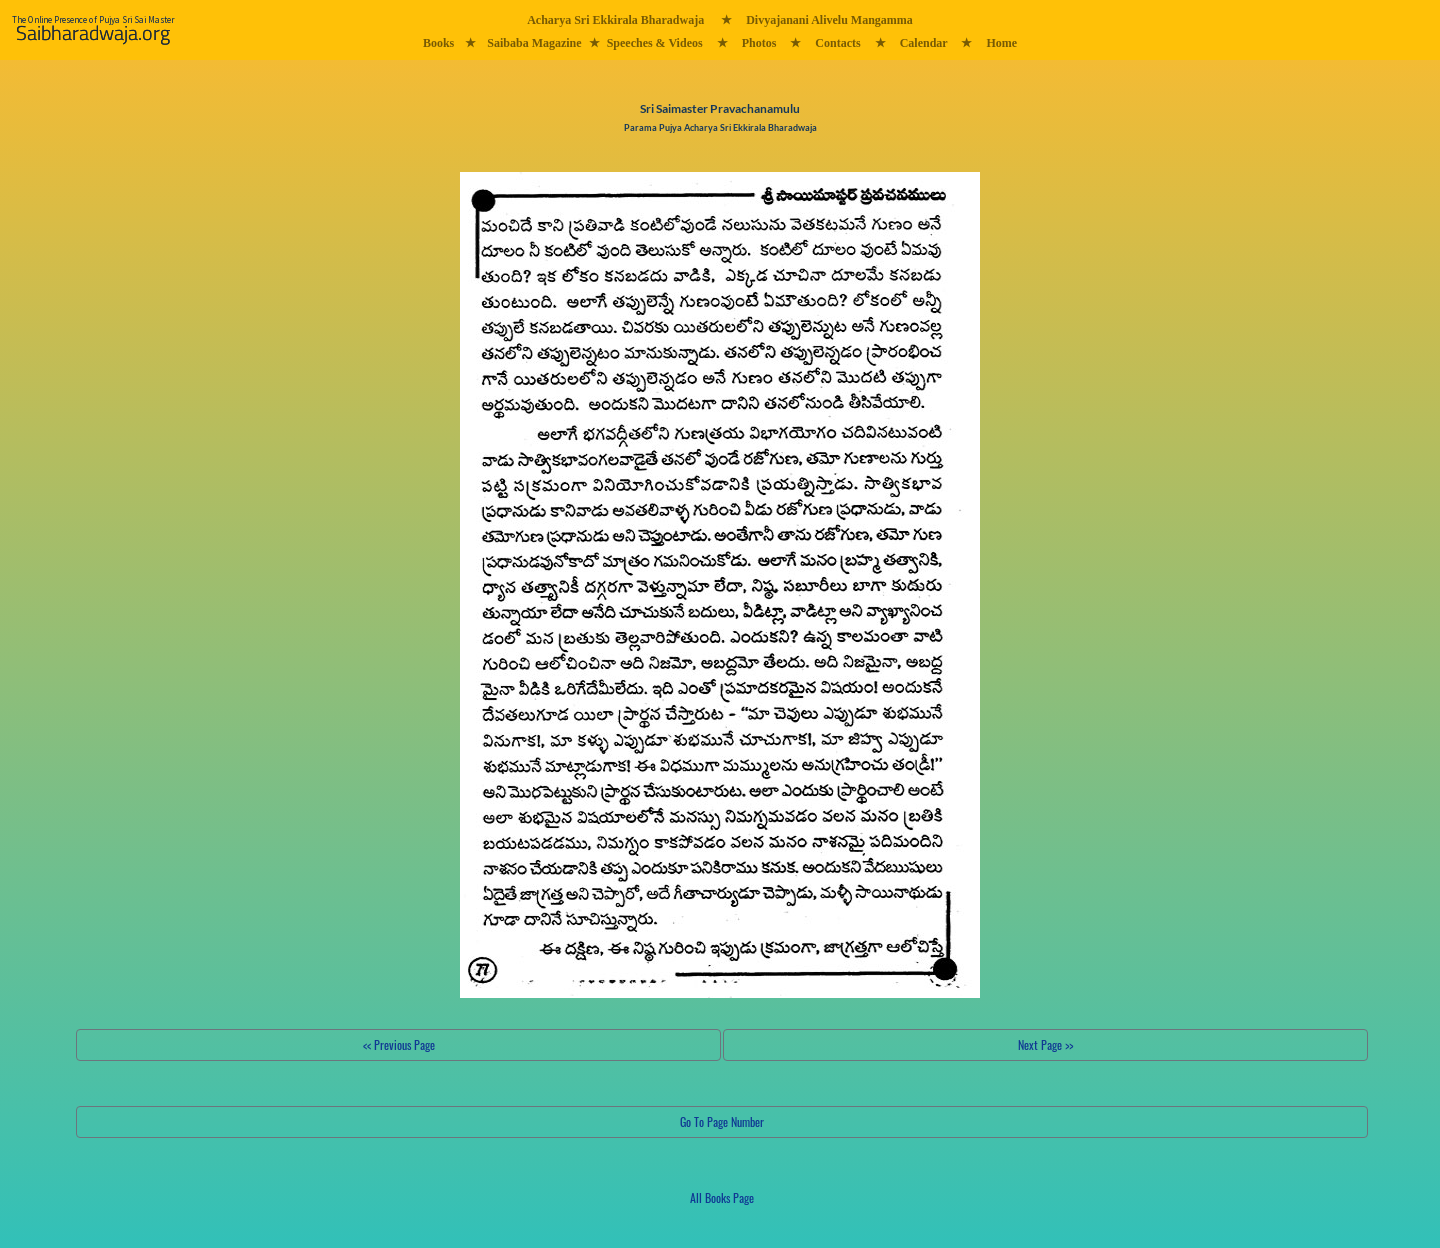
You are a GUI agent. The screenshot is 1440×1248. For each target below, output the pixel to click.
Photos (759, 43)
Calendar (924, 43)
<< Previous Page (399, 1044)
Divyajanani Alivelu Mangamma (829, 20)
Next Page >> (1045, 1044)
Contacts (837, 43)
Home (1001, 43)
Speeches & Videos (655, 43)
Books (438, 43)
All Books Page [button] (722, 1197)
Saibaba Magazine (534, 43)
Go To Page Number (722, 1121)
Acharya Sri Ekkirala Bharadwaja (615, 20)
